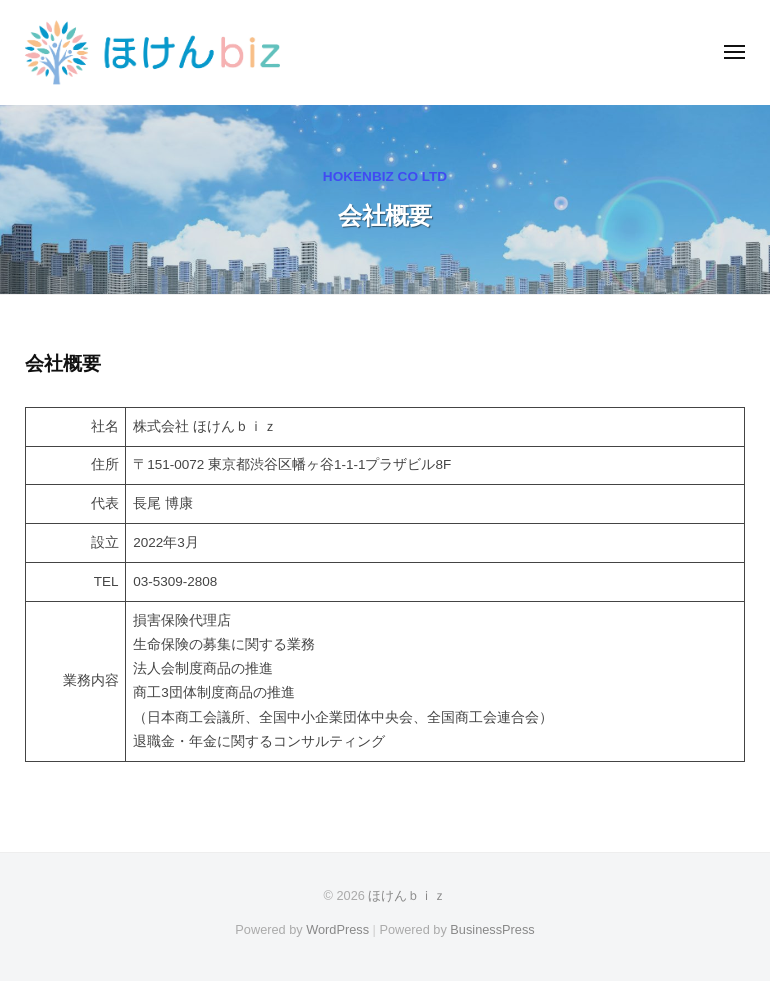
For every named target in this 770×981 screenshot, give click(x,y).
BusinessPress (492, 929)
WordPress (337, 929)
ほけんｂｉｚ (407, 895)
